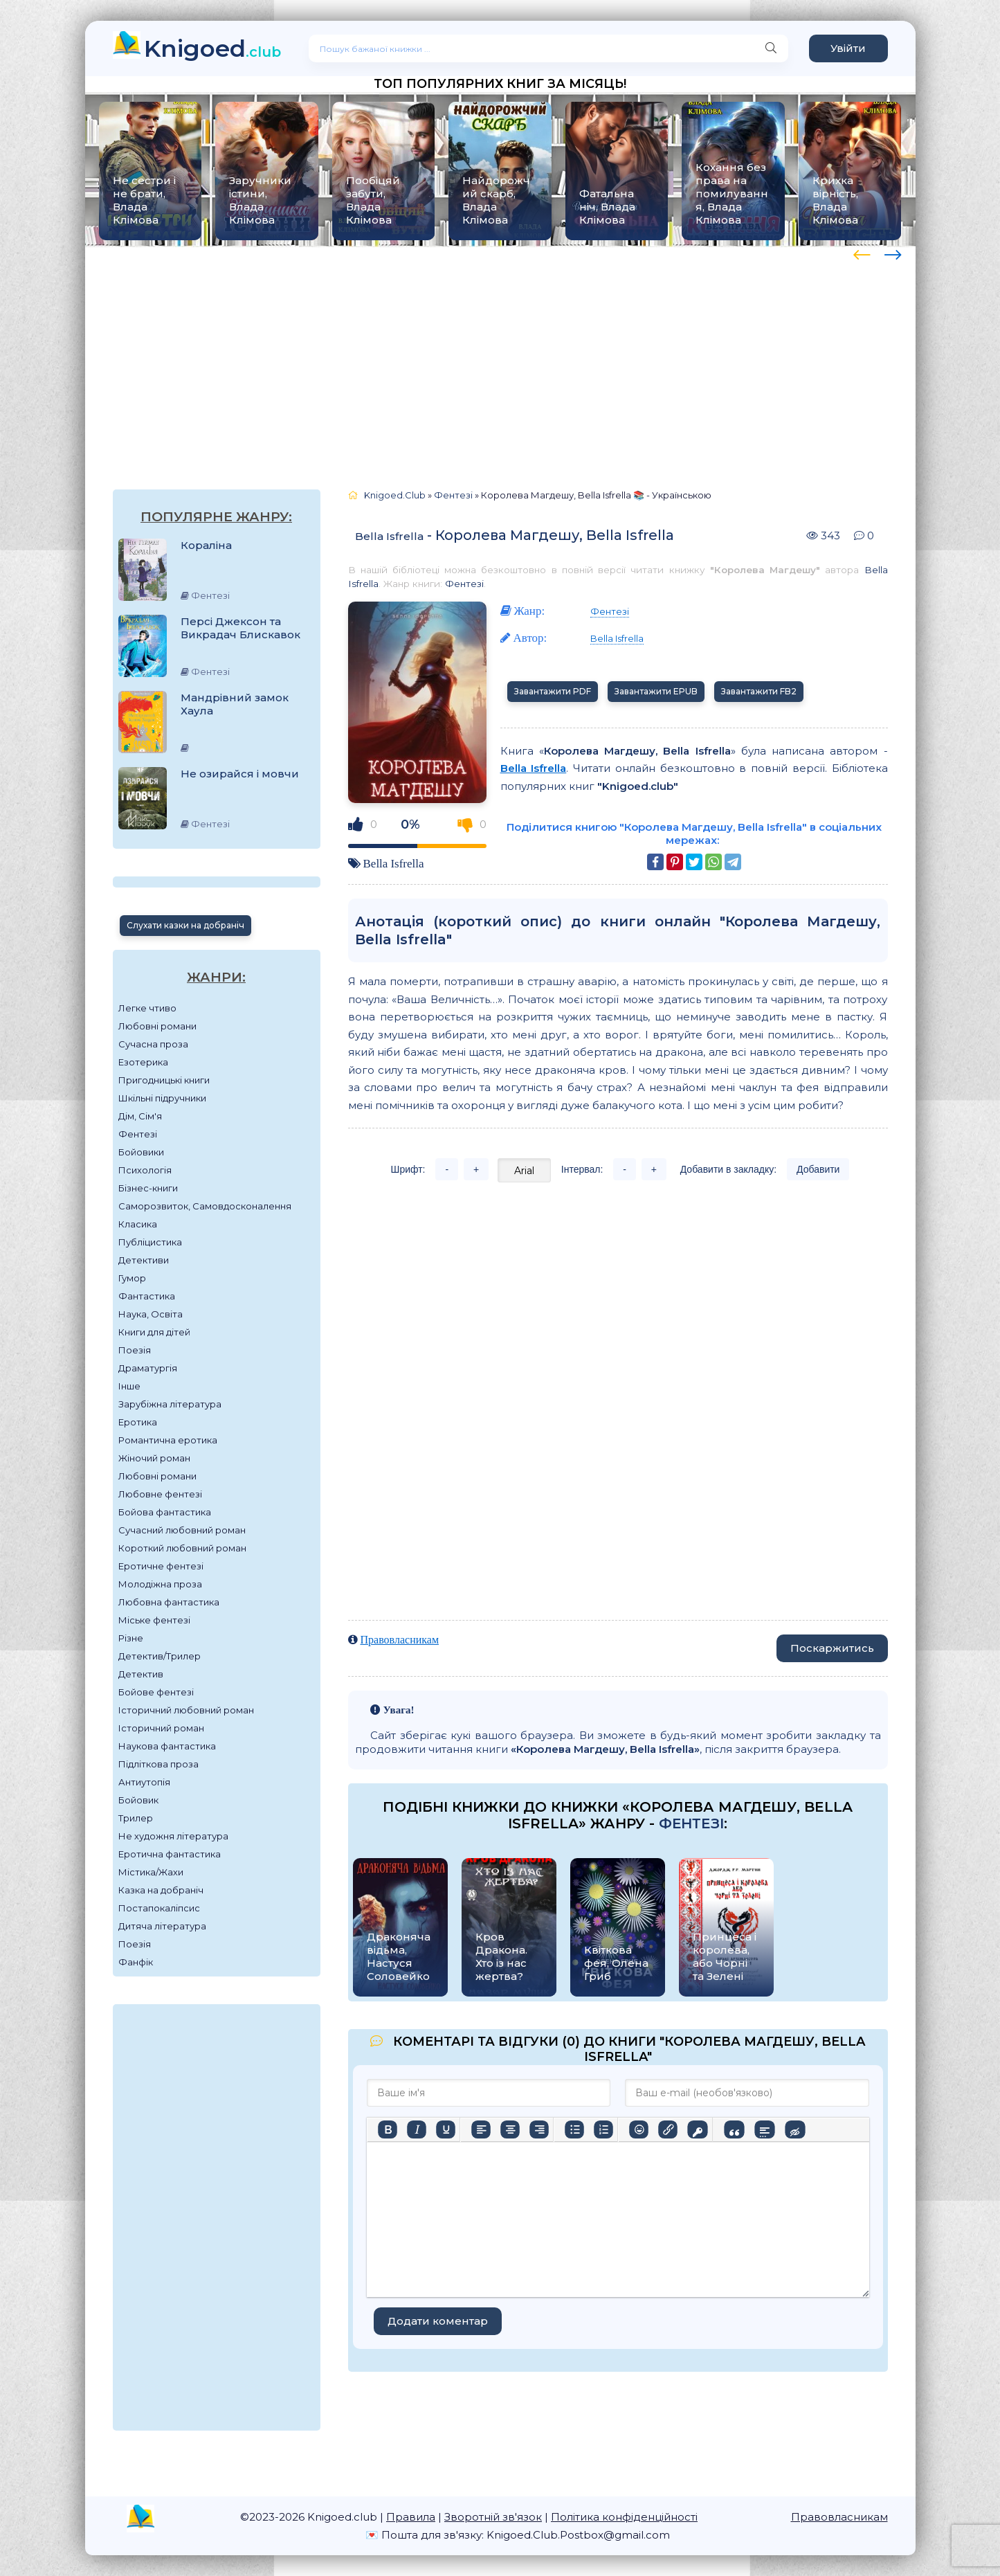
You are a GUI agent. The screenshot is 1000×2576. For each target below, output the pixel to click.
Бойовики (141, 1152)
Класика (137, 1224)
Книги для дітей (154, 1331)
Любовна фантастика (168, 1601)
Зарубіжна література (169, 1403)
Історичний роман (161, 1727)
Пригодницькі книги (164, 1080)
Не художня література (173, 1835)
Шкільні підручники (162, 1098)
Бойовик (138, 1799)
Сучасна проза (153, 1044)
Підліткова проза (158, 1763)
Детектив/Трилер (159, 1655)
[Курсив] (416, 2129)
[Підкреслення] (445, 2129)
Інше (129, 1385)
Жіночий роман (154, 1457)
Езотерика (143, 1062)
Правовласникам (400, 1640)
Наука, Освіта (150, 1313)
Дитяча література (162, 1925)
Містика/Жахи (150, 1871)
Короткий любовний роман (182, 1547)
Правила (410, 2516)
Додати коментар (438, 2320)
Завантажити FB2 (759, 691)
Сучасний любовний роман (182, 1529)
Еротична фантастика (169, 1853)
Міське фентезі (154, 1619)
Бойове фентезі (156, 1691)
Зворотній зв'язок (493, 2516)
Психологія (145, 1170)
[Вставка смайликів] (638, 2129)
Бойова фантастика (164, 1511)
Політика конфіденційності (624, 2516)
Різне (130, 1637)
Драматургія (147, 1367)
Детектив (140, 1673)
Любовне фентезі (160, 1493)
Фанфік (135, 1961)
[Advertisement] (500, 354)
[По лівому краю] (481, 2129)
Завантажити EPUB (656, 691)
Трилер (135, 1817)
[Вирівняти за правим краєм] (539, 2129)
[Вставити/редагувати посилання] (668, 2129)
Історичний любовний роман (186, 1709)
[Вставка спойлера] (764, 2129)
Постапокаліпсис (159, 1907)
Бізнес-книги (148, 1188)
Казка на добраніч (160, 1889)
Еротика (137, 1421)
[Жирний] (387, 2129)
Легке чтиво (147, 1008)
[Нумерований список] (603, 2129)
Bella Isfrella (389, 536)
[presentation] (862, 253)
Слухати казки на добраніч (185, 925)
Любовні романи (157, 1026)
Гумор (132, 1278)
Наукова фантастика (167, 1745)
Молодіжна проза (160, 1583)
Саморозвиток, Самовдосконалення (204, 1206)
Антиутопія (144, 1781)
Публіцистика (150, 1242)
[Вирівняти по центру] (510, 2129)
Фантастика (146, 1295)
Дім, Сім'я (140, 1116)
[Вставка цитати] (734, 2129)
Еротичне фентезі (160, 1565)
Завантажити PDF (552, 691)
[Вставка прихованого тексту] (795, 2129)
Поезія (134, 1349)
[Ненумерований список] (574, 2129)
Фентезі (137, 1134)
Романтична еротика (167, 1439)
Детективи (143, 1260)
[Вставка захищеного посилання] (697, 2129)
